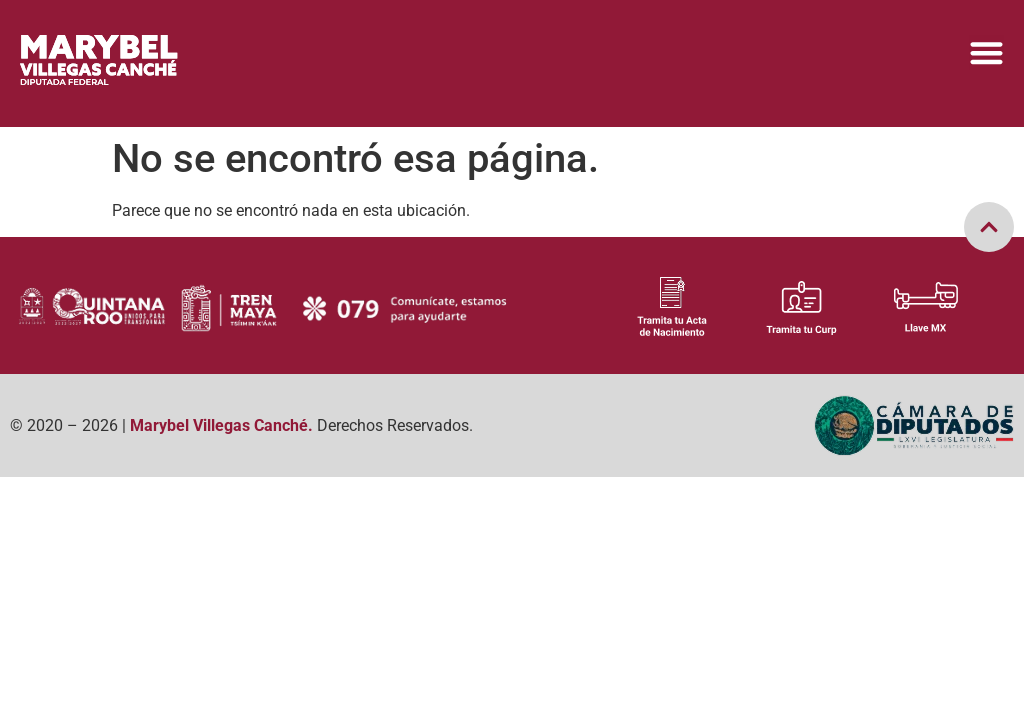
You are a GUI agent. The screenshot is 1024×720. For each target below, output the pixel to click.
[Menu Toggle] (986, 52)
